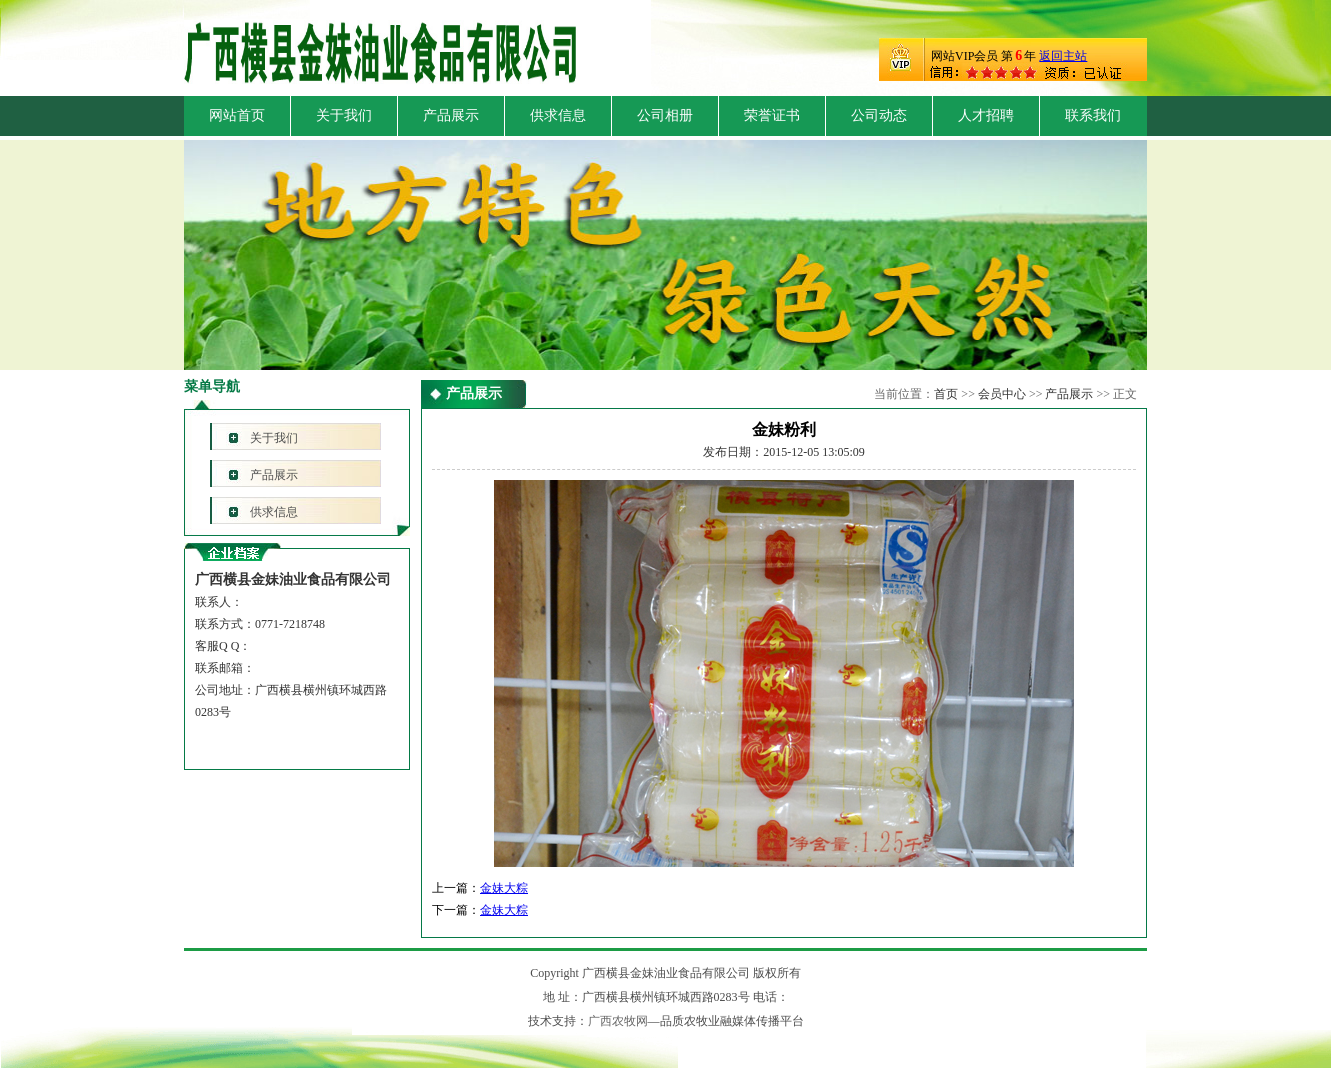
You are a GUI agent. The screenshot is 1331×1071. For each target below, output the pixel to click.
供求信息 (558, 115)
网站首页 (237, 115)
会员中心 (1002, 394)
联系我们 (1093, 115)
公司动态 (879, 115)
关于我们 (344, 115)
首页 (946, 394)
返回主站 (1063, 56)
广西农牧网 (618, 1021)
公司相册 (665, 115)
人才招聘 (986, 115)
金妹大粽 (504, 888)
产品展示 (451, 115)
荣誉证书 (772, 115)
